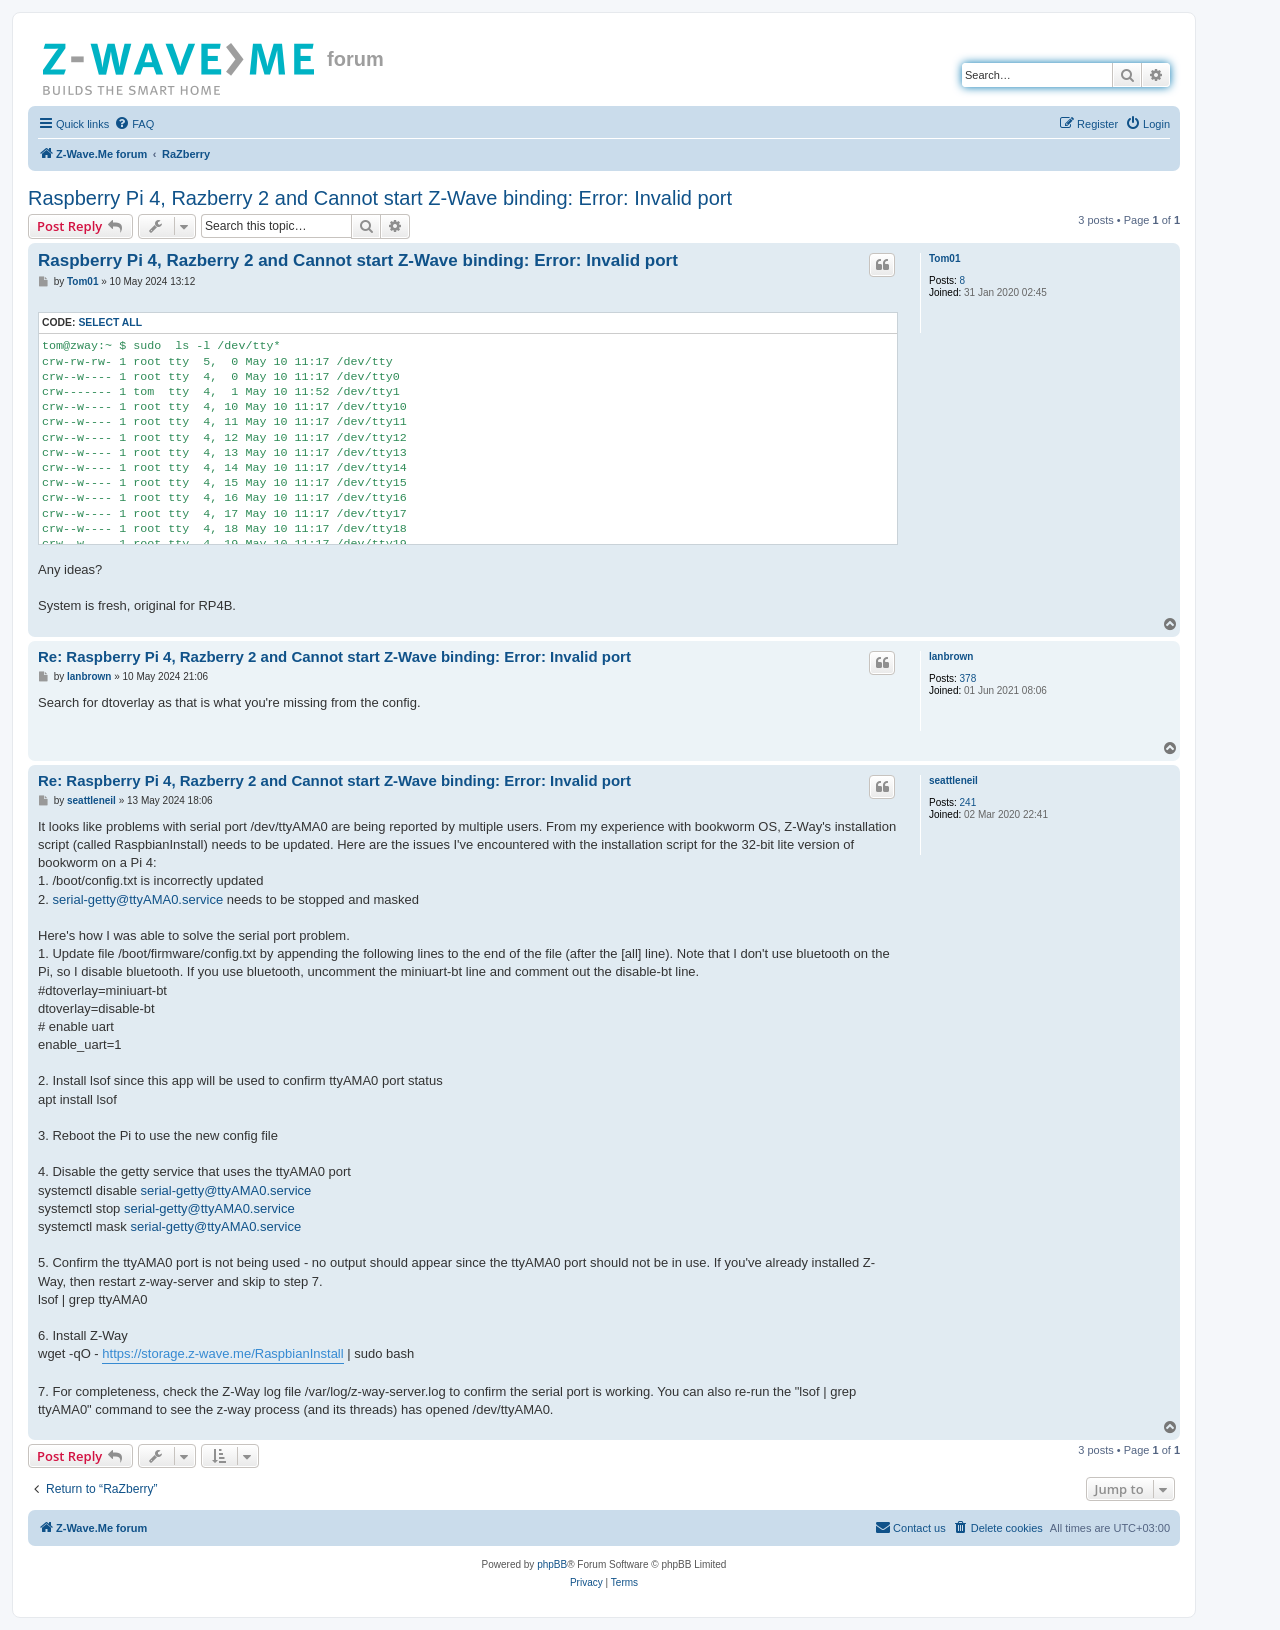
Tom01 (945, 258)
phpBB (552, 1564)
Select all (110, 322)
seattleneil (953, 780)
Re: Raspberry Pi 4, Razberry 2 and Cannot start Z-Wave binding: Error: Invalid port (334, 656)
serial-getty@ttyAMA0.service (137, 899)
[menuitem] (134, 124)
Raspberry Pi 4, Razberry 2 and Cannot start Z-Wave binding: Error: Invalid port (380, 198)
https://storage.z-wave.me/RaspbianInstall (222, 1353)
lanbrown (951, 656)
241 (968, 802)
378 (968, 678)
